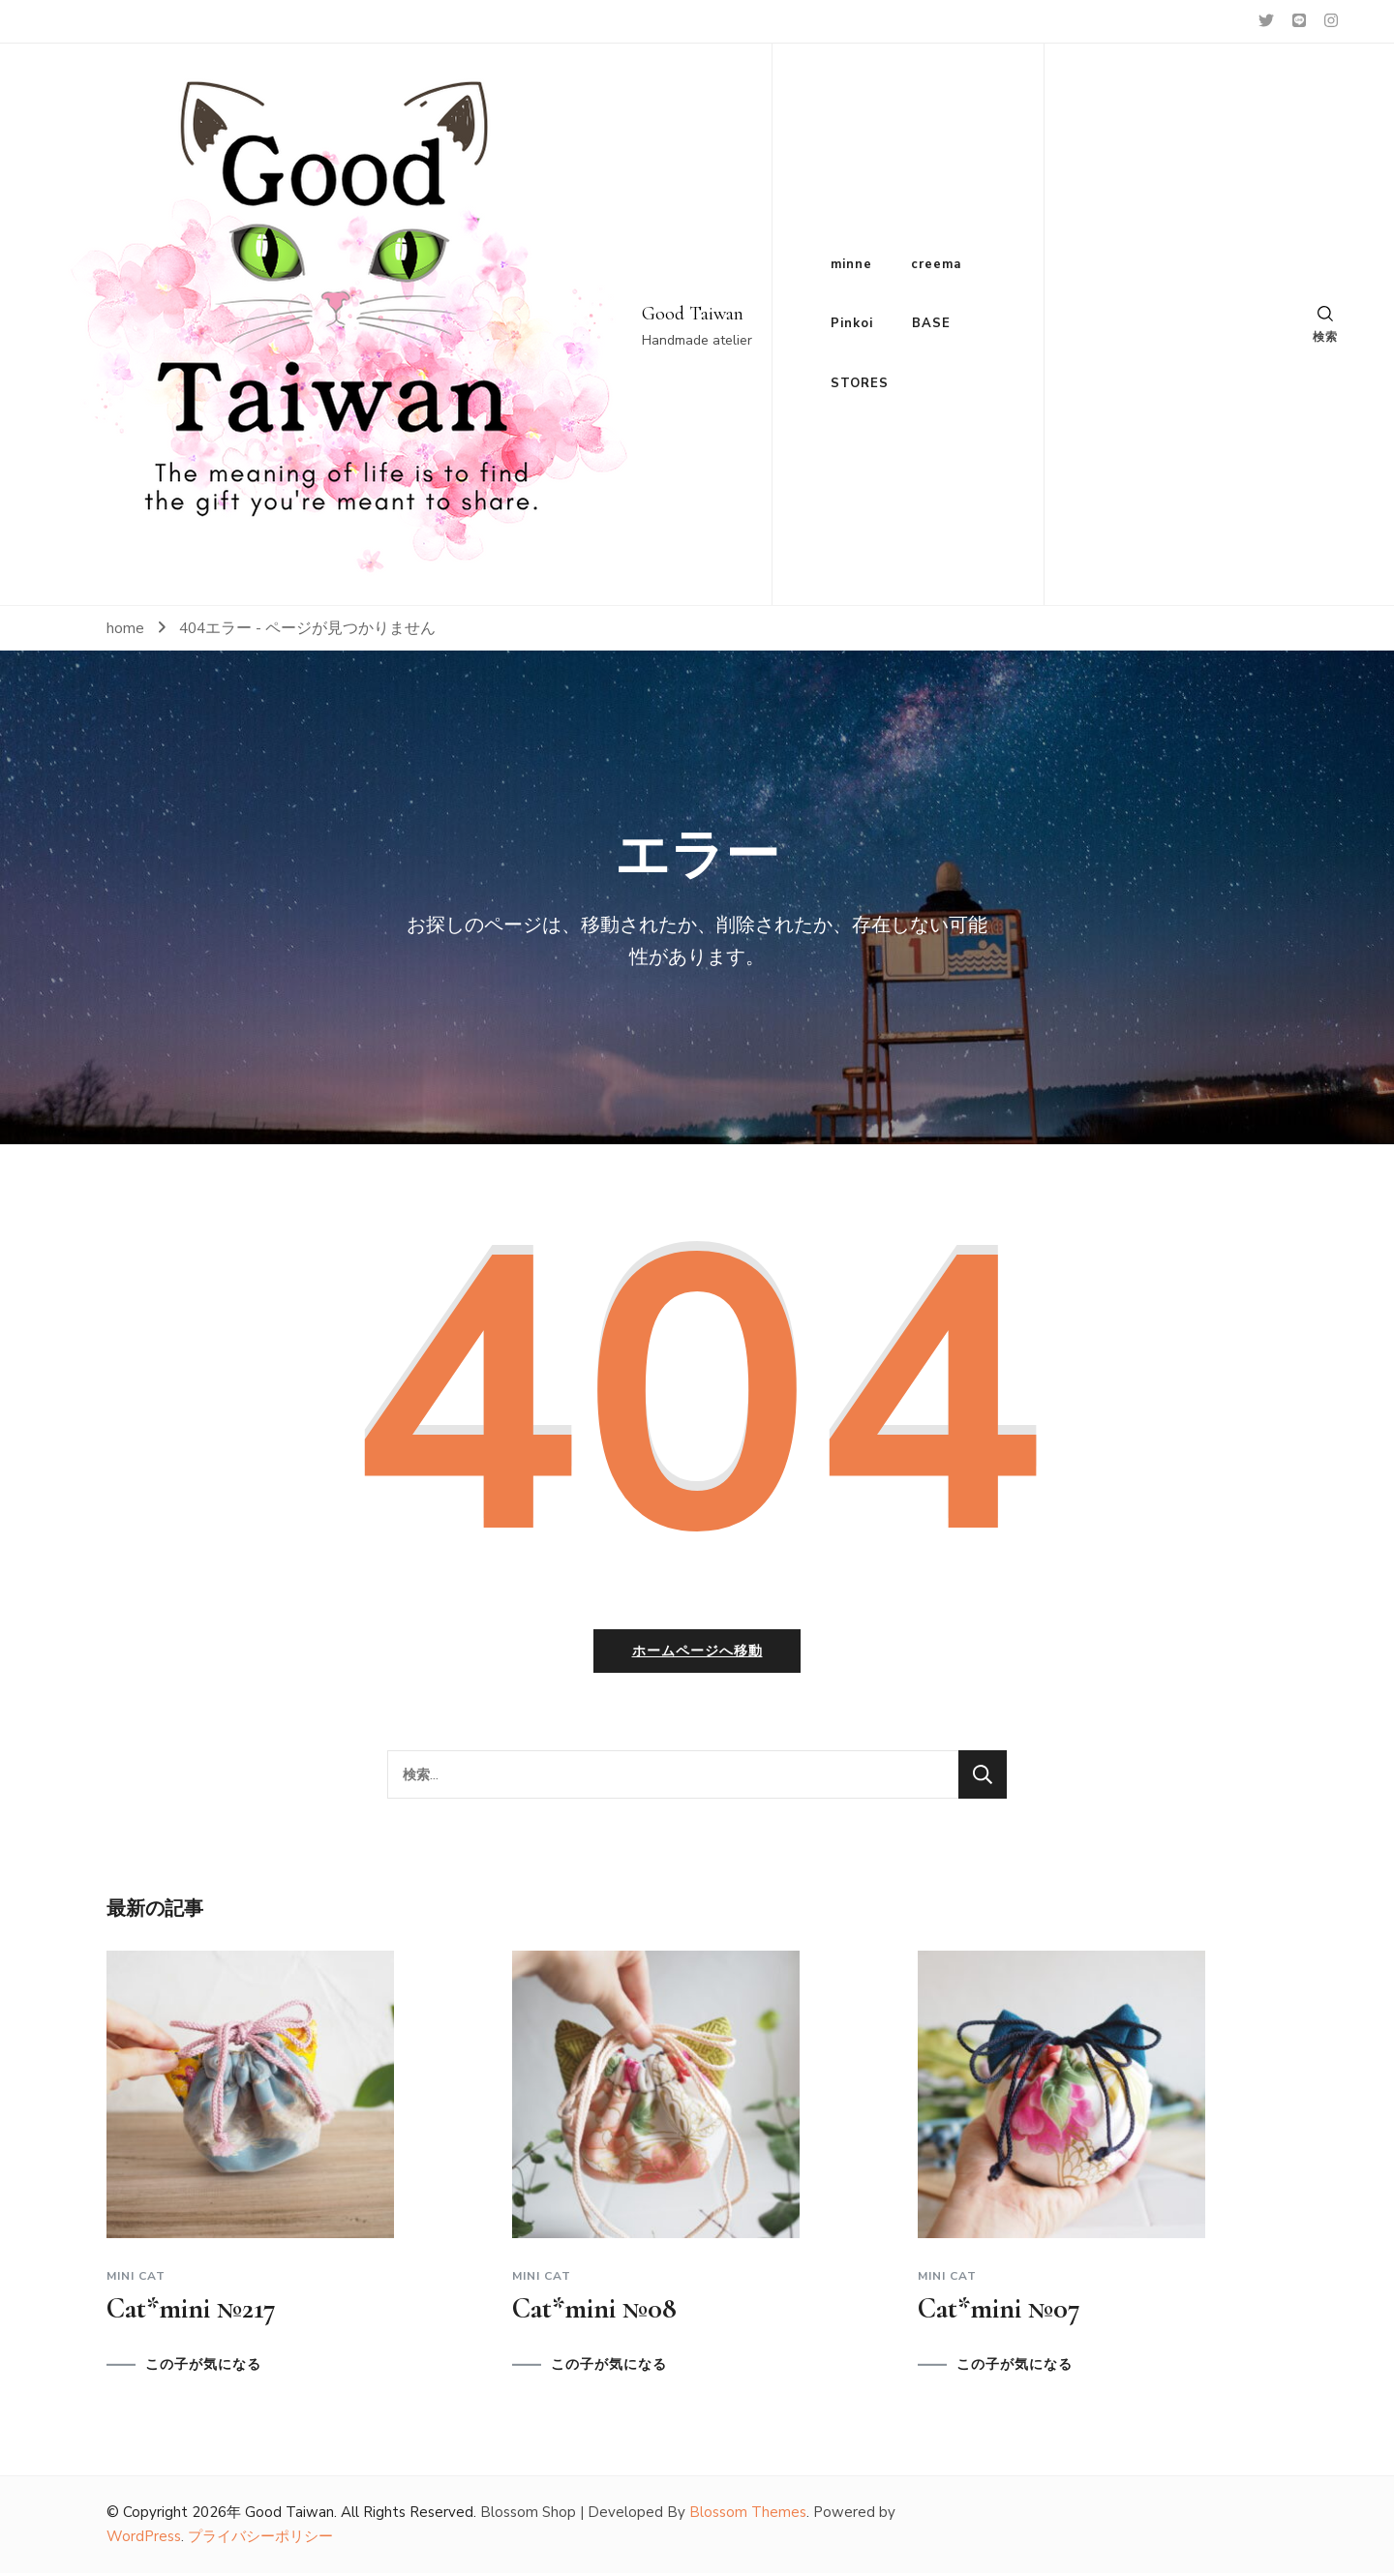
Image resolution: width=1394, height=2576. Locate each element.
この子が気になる (203, 2369)
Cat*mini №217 (191, 2312)
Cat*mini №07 (999, 2312)
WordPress (143, 2540)
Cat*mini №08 (594, 2312)
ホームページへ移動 (697, 1655)
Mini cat (136, 2280)
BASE (931, 323)
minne (851, 264)
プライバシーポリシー (260, 2540)
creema (936, 264)
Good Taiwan (692, 313)
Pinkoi (852, 323)
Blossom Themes (747, 2516)
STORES (860, 383)
